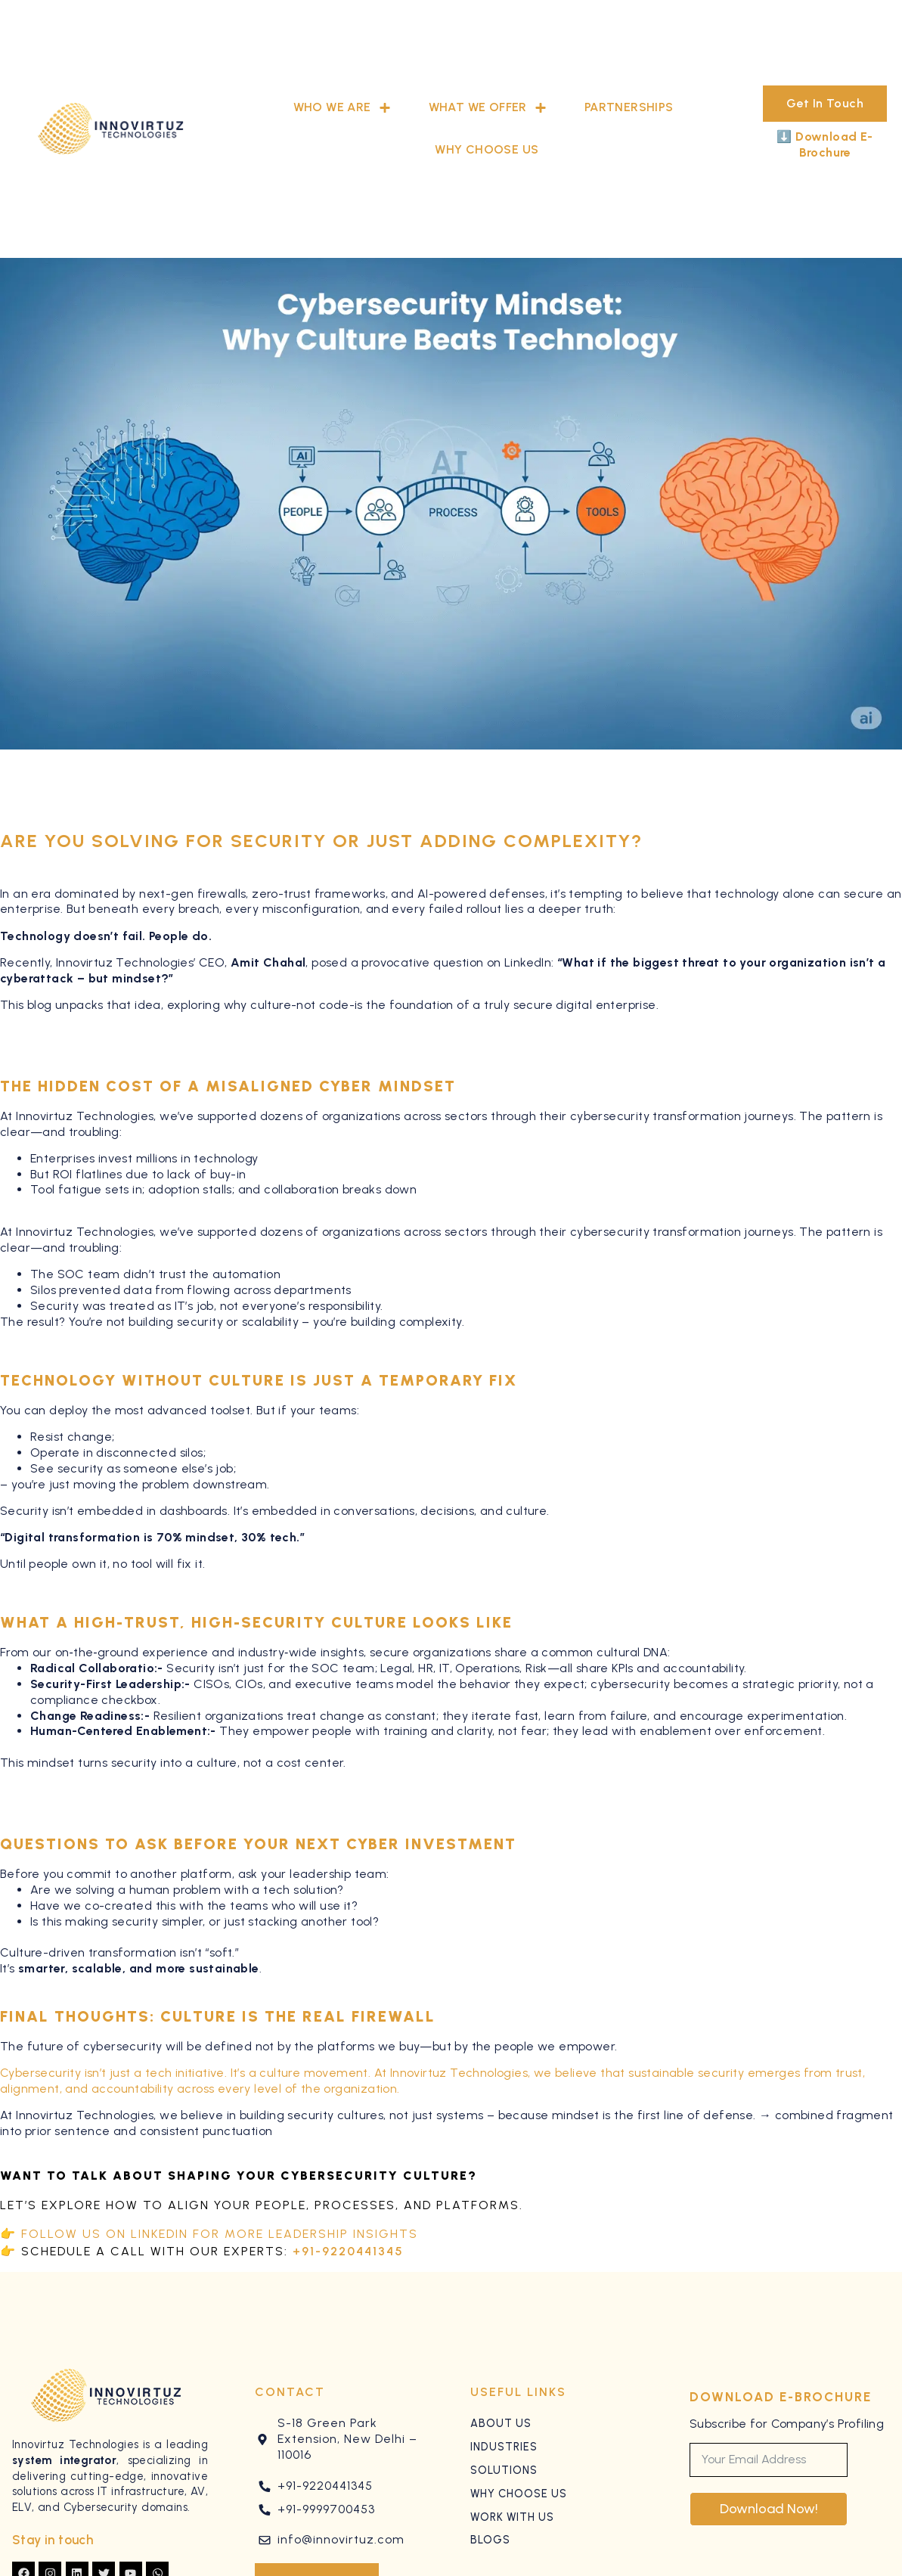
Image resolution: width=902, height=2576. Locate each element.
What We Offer (488, 108)
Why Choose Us (486, 149)
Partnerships (629, 107)
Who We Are (342, 108)
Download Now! (769, 2508)
